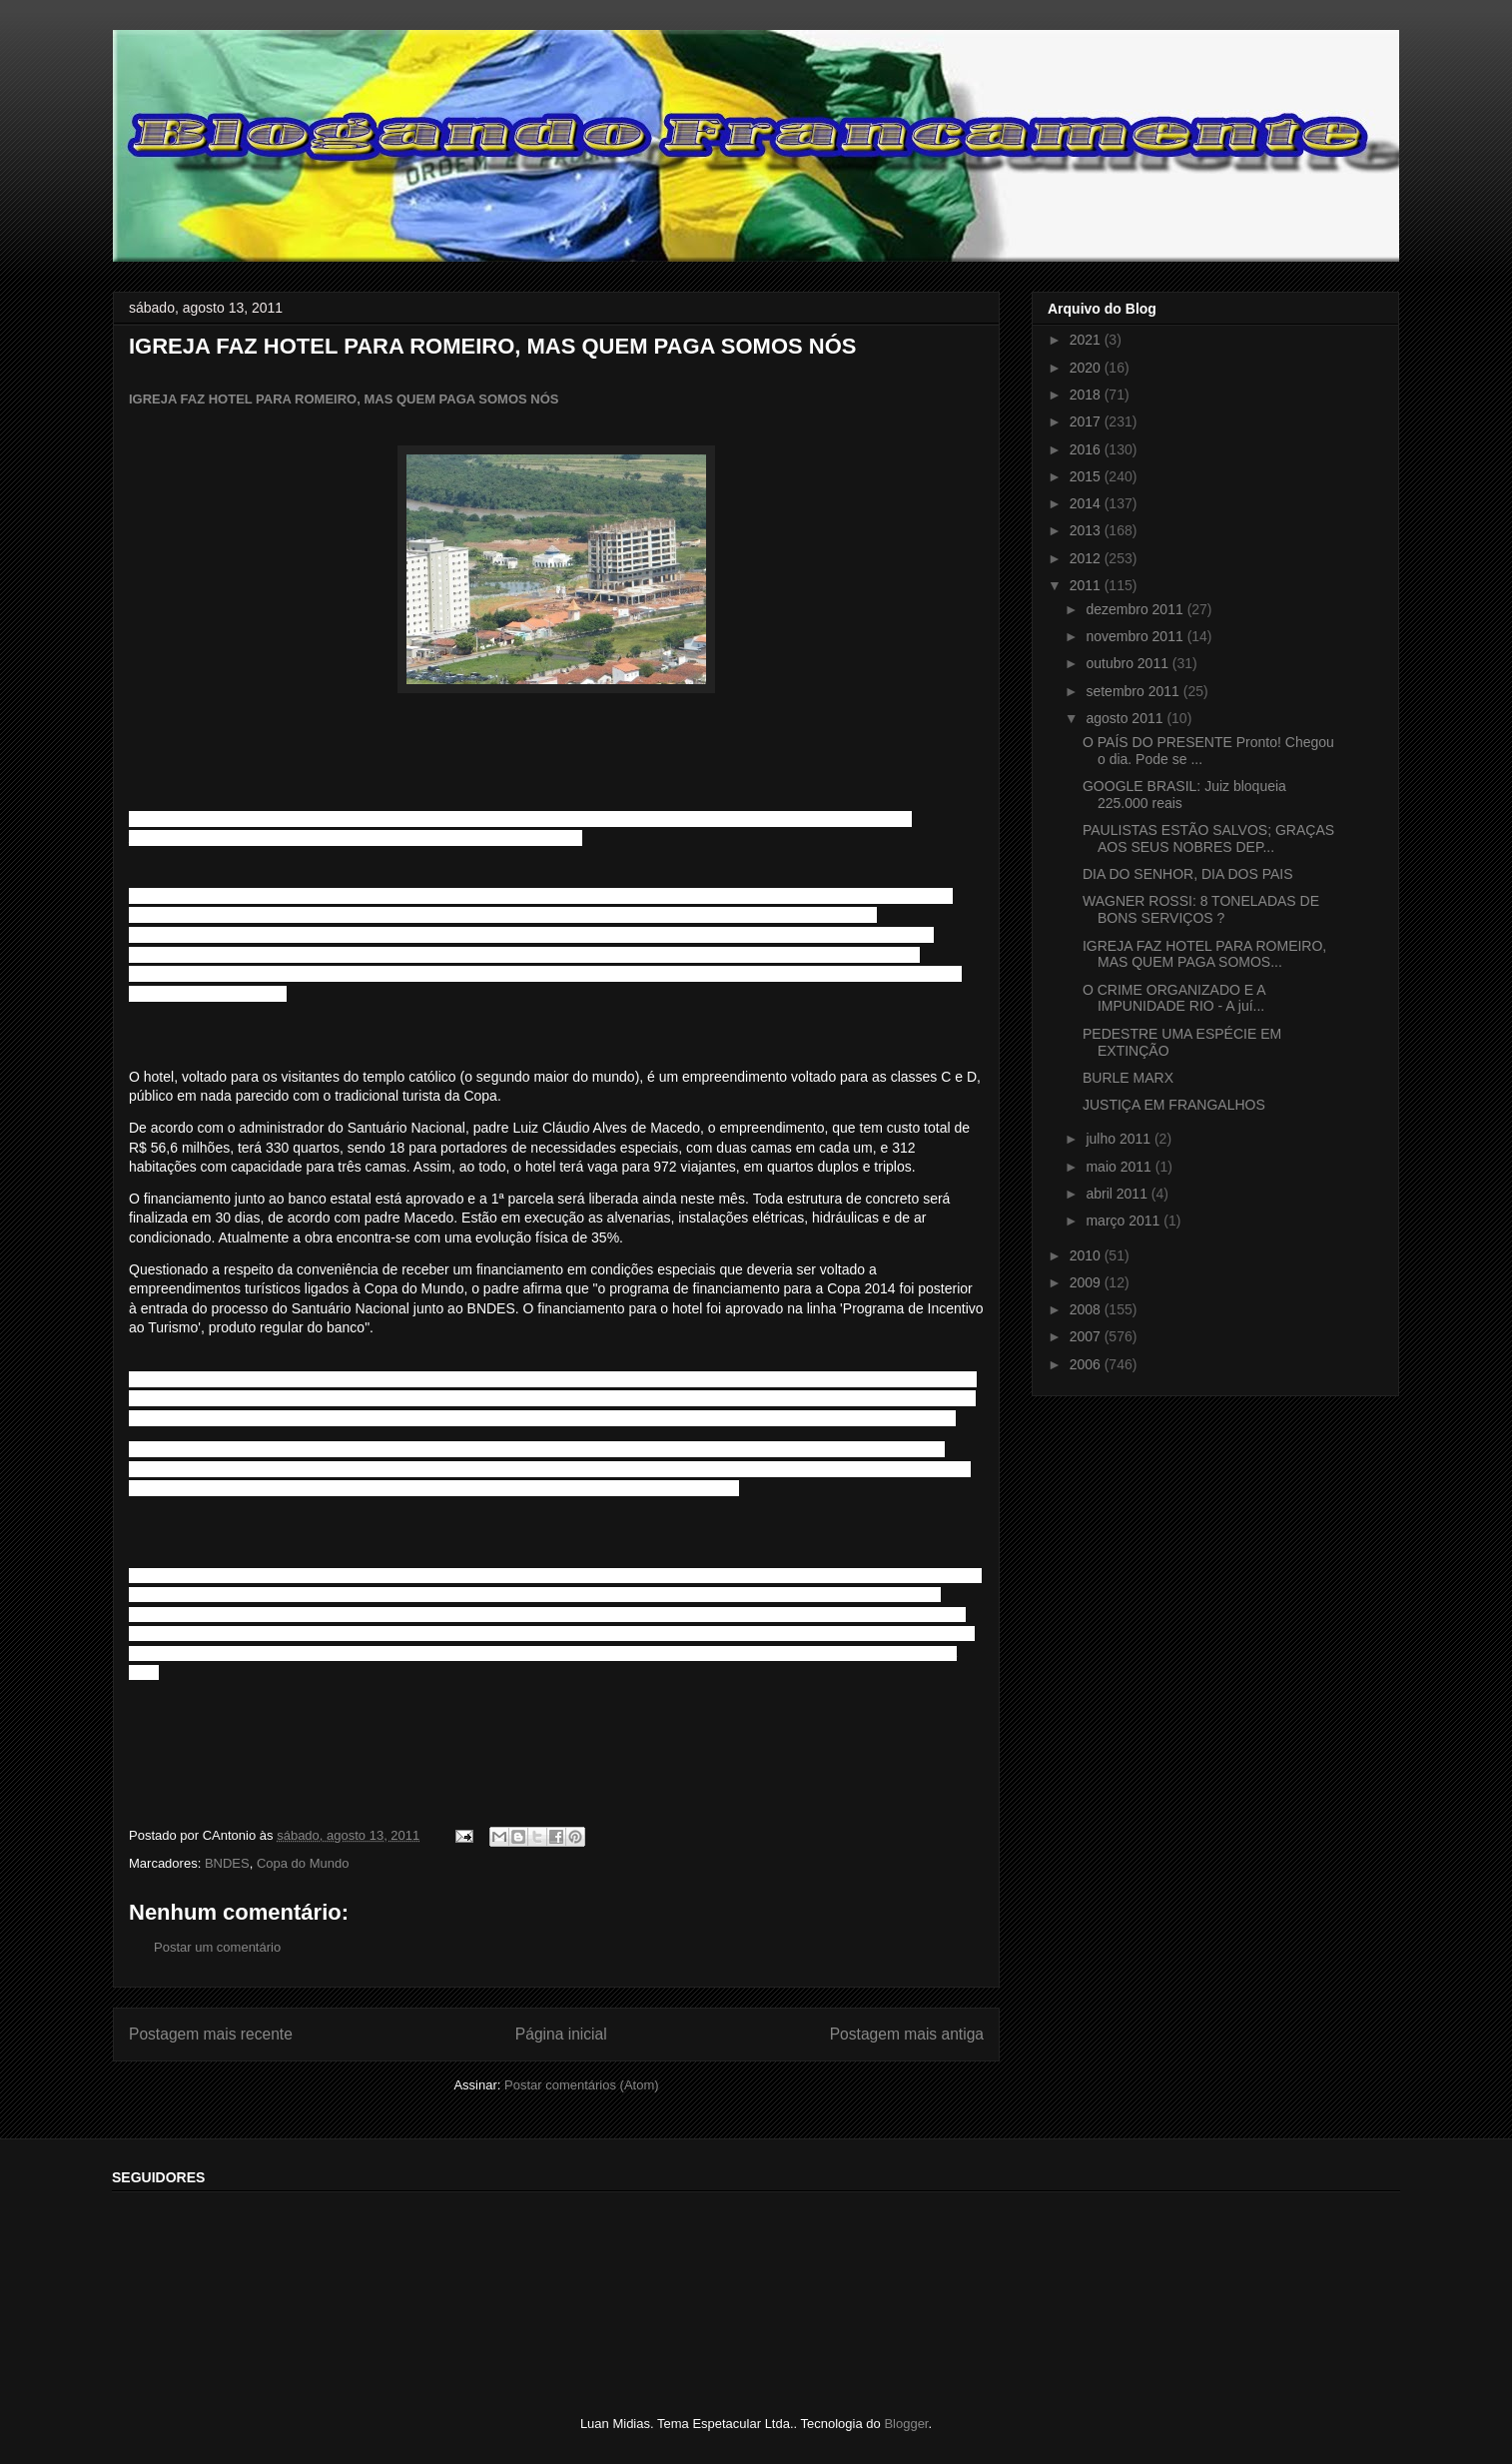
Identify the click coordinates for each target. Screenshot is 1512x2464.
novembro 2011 (1136, 636)
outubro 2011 (1128, 663)
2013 (1087, 530)
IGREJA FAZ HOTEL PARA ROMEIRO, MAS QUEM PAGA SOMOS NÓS (343, 399)
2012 (1087, 558)
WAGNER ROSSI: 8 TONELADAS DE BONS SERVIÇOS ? (1201, 909)
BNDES (227, 1863)
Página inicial (561, 2034)
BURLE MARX (1128, 1078)
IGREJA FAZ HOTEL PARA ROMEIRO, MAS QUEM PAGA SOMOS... (1204, 954)
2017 (1087, 421)
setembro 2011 (1134, 691)
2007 (1087, 1336)
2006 (1087, 1364)
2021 (1087, 340)
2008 (1087, 1309)
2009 (1087, 1282)
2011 (1087, 585)
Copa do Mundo (303, 1863)
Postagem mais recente (211, 2034)
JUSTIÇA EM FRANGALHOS (1174, 1105)
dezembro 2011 (1136, 609)
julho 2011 (1120, 1139)
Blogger (906, 2423)
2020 (1087, 368)
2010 (1087, 1255)
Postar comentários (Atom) (581, 2084)
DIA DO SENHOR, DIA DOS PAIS (1188, 874)
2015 (1087, 476)
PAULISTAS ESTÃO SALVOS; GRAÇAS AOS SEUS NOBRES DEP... (1208, 838)
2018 (1087, 395)
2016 (1087, 449)
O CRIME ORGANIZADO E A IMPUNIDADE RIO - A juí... (1174, 998)
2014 (1087, 503)
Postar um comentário (217, 1947)
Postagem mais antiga (907, 2034)
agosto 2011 (1126, 718)
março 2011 (1124, 1221)
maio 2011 (1120, 1167)
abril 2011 (1118, 1194)
